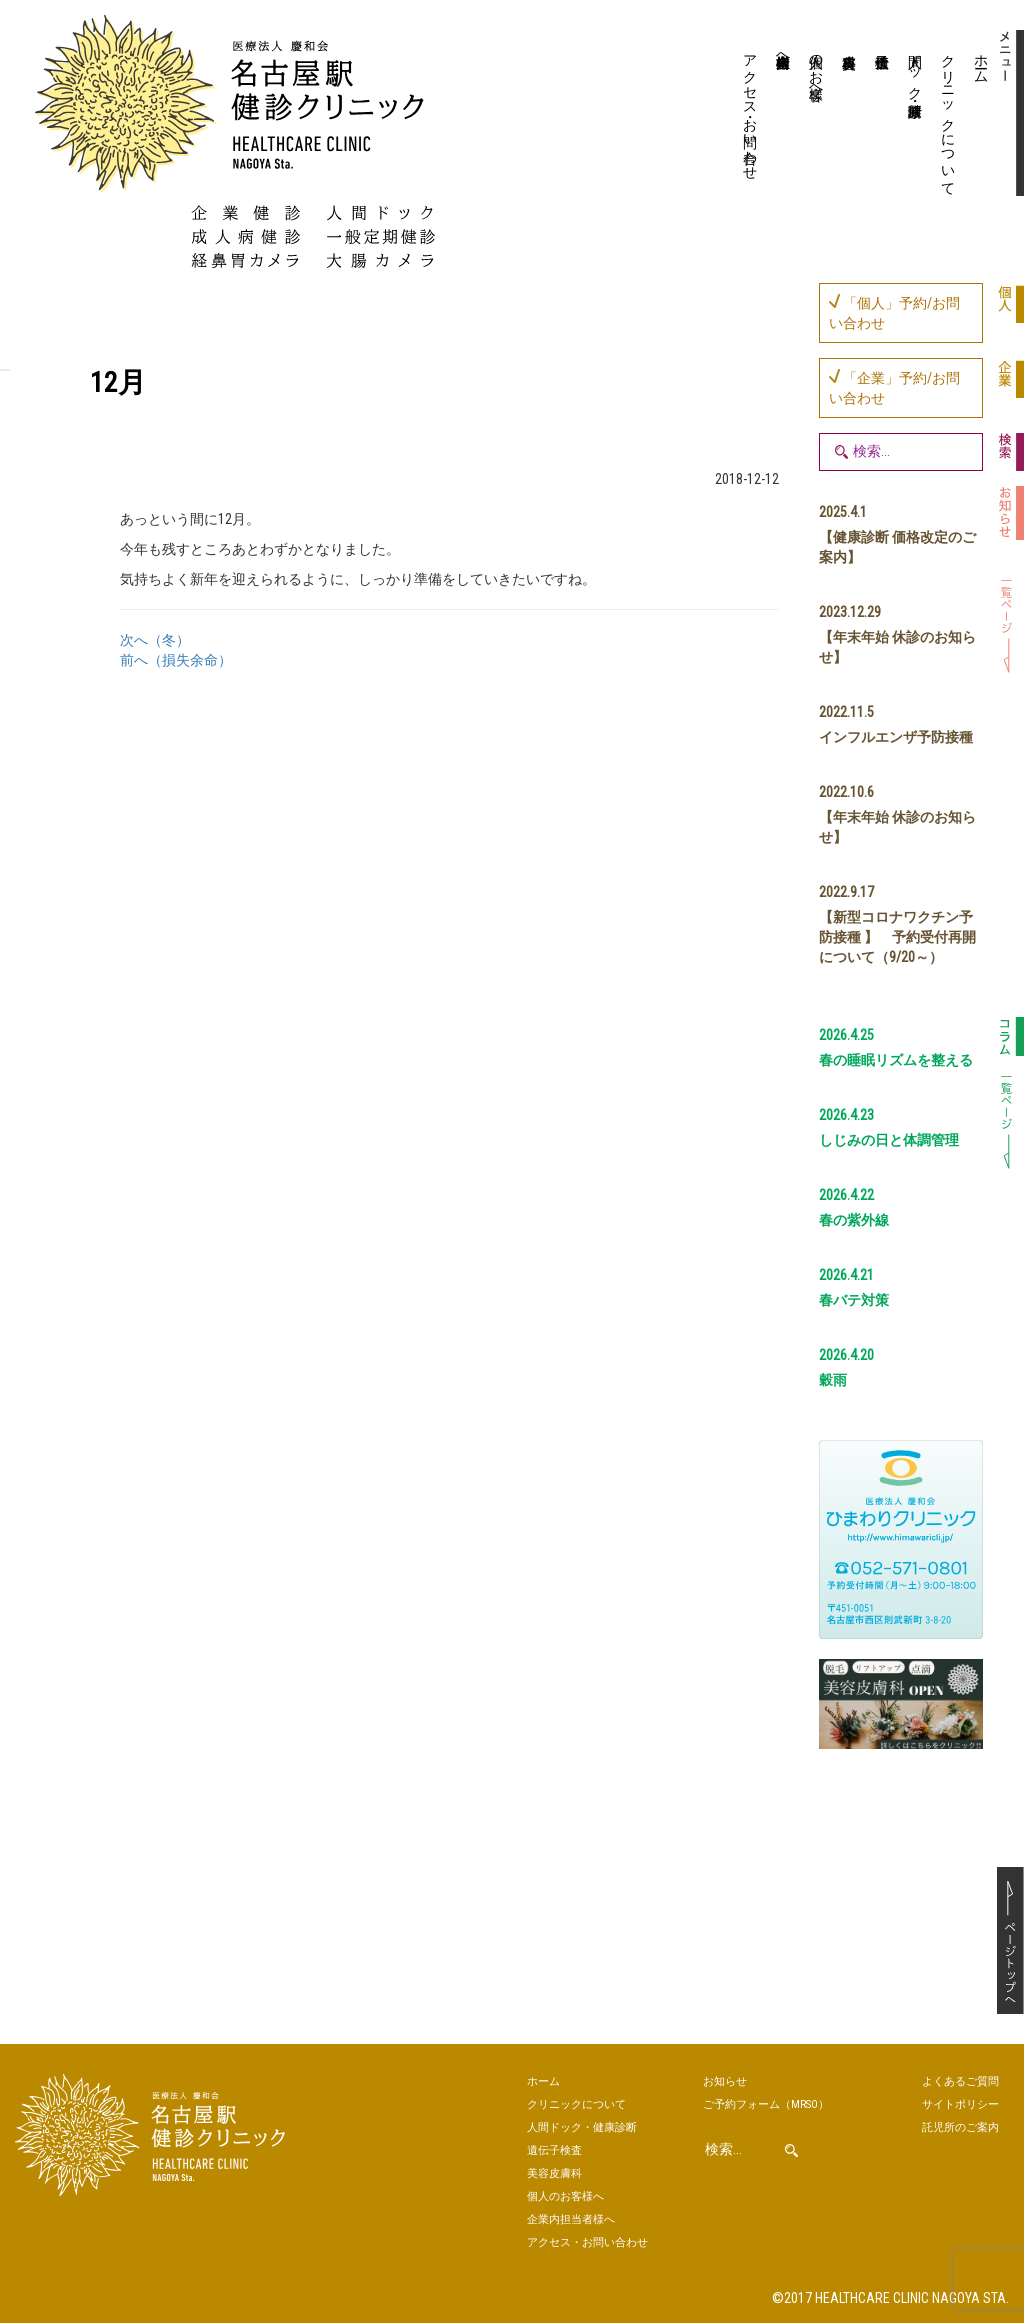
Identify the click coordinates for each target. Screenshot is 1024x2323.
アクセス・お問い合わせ (750, 109)
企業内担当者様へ (783, 53)
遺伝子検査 (879, 115)
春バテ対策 (854, 1300)
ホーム (981, 61)
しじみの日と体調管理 (889, 1140)
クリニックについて (948, 117)
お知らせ (725, 2081)
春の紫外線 (854, 1220)
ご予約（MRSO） (766, 2104)
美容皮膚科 (846, 115)
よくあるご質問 (960, 2081)
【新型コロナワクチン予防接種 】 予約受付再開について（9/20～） (897, 937)
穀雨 (833, 1380)
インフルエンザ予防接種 (896, 737)
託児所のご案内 (960, 2127)
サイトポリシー (960, 2104)
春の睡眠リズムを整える (896, 1060)
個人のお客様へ (816, 69)
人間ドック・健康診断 (915, 69)
